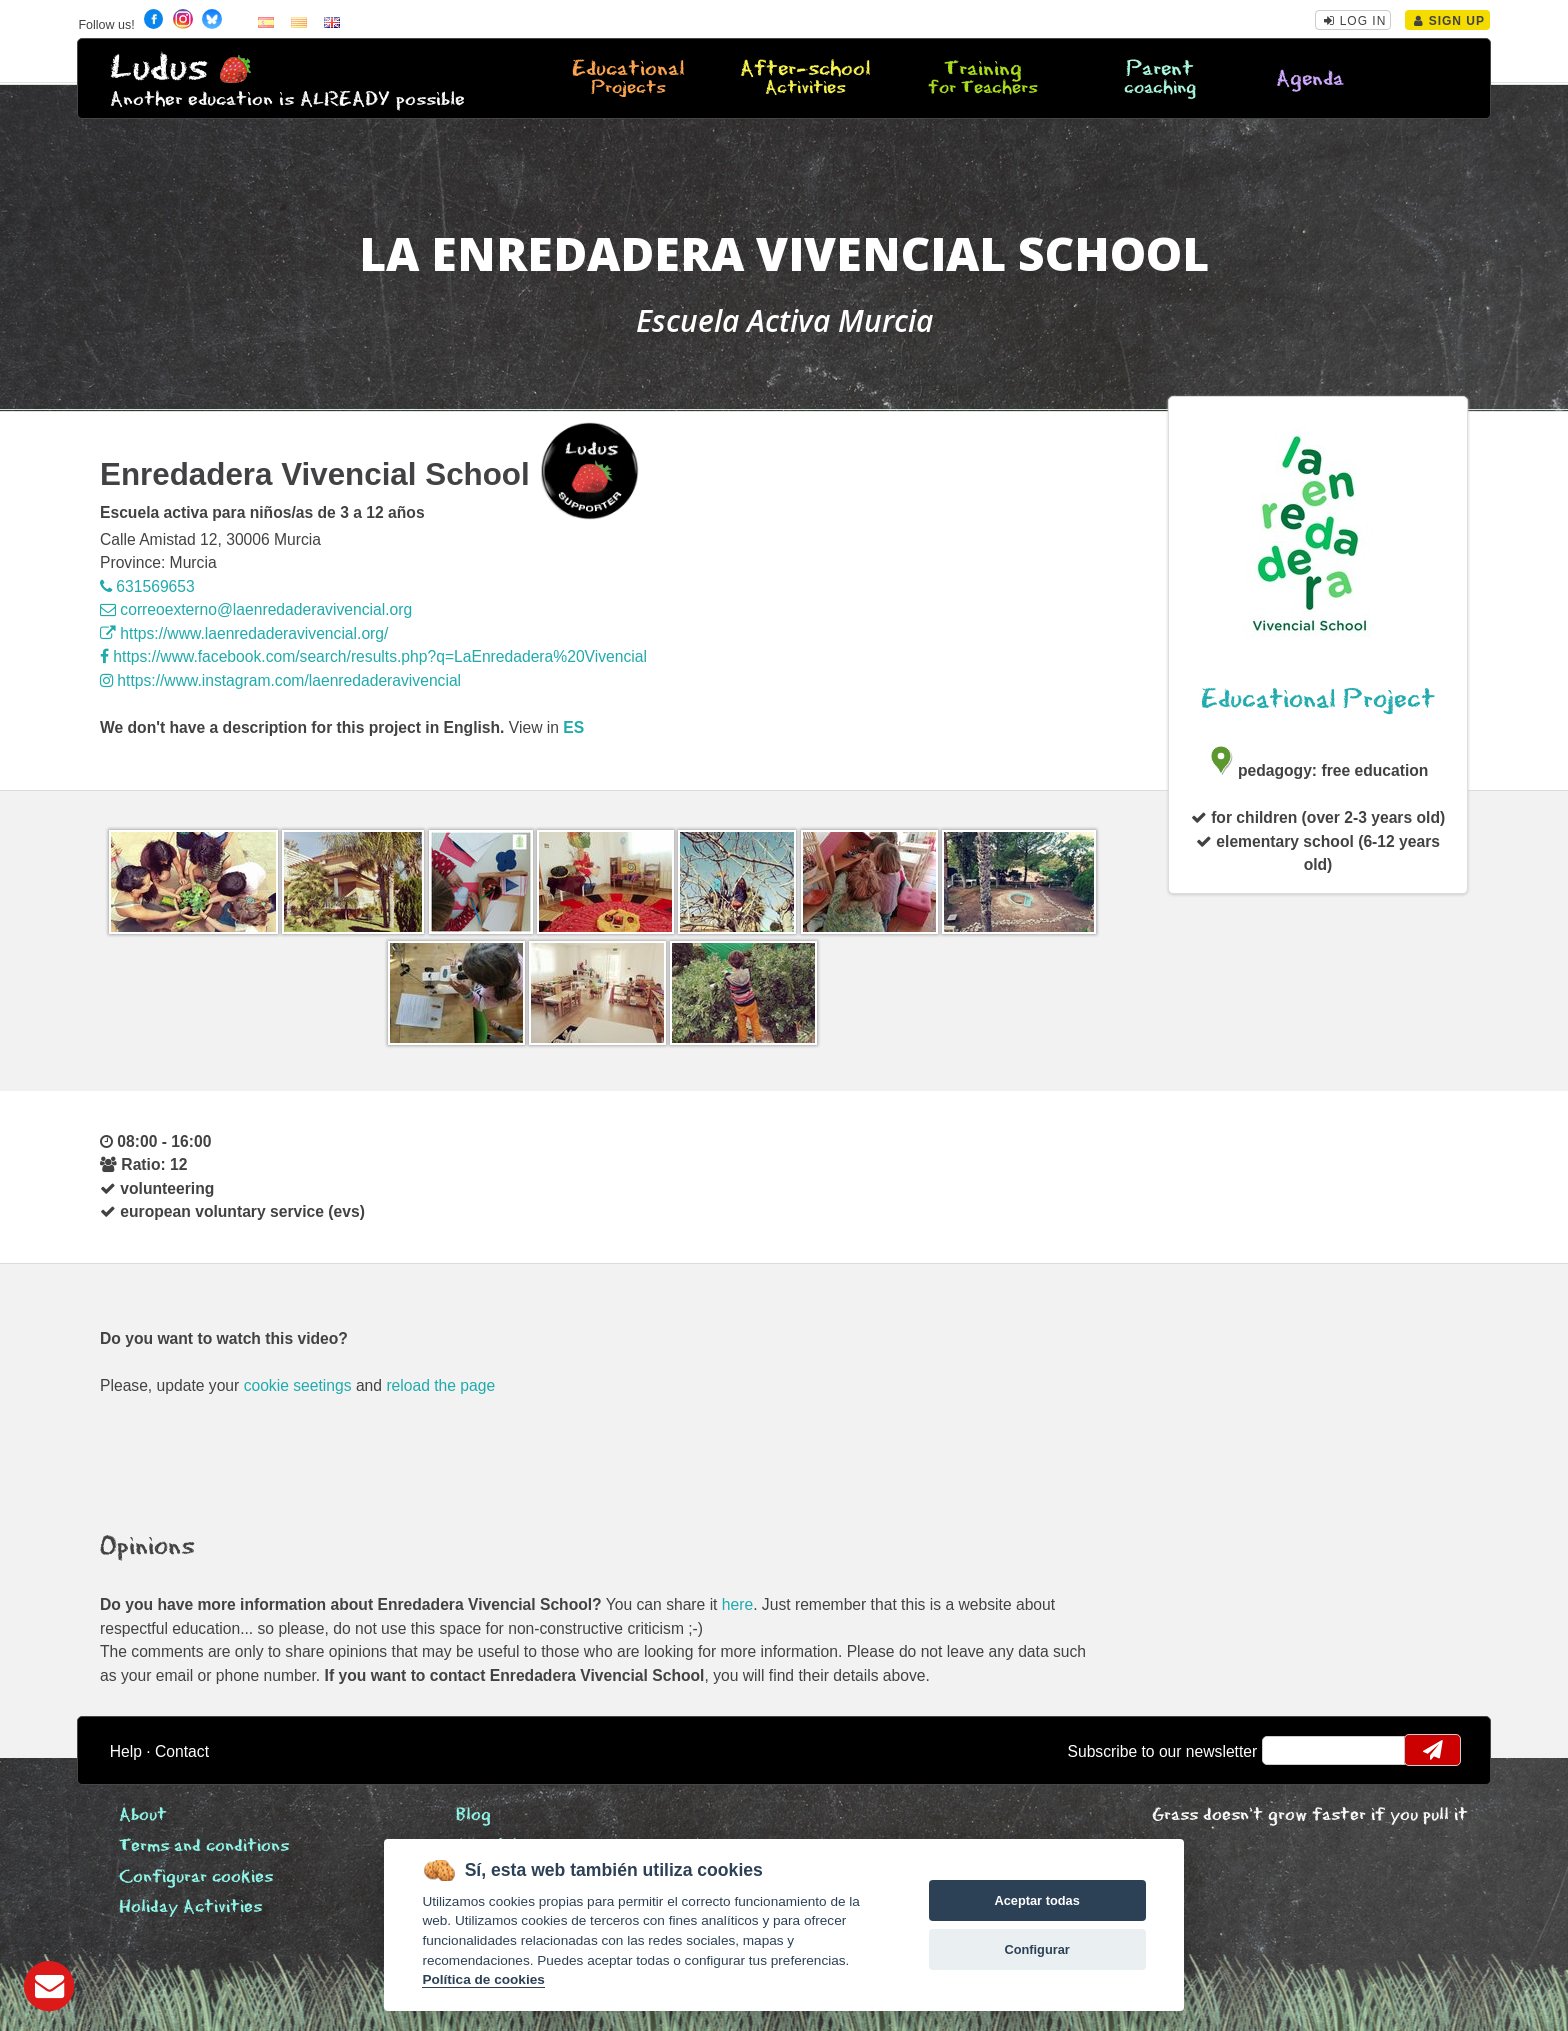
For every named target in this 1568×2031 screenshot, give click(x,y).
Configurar (1036, 1949)
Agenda (1310, 79)
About (143, 1815)
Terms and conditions (204, 1846)
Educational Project (1318, 699)
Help (126, 1751)
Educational (628, 79)
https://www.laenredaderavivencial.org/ (244, 633)
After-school (805, 79)
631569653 (147, 586)
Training (983, 79)
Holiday (190, 1907)
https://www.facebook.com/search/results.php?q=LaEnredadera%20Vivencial (373, 656)
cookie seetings (298, 1385)
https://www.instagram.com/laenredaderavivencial (280, 680)
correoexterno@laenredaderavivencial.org (256, 609)
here (737, 1604)
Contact (182, 1751)
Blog (473, 1815)
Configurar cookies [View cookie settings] (196, 1877)
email (1290, 1750)
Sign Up (1449, 21)
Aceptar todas (1036, 1900)
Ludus (159, 68)
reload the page (440, 1385)
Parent (1160, 79)
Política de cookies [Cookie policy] (483, 1979)
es (573, 727)
